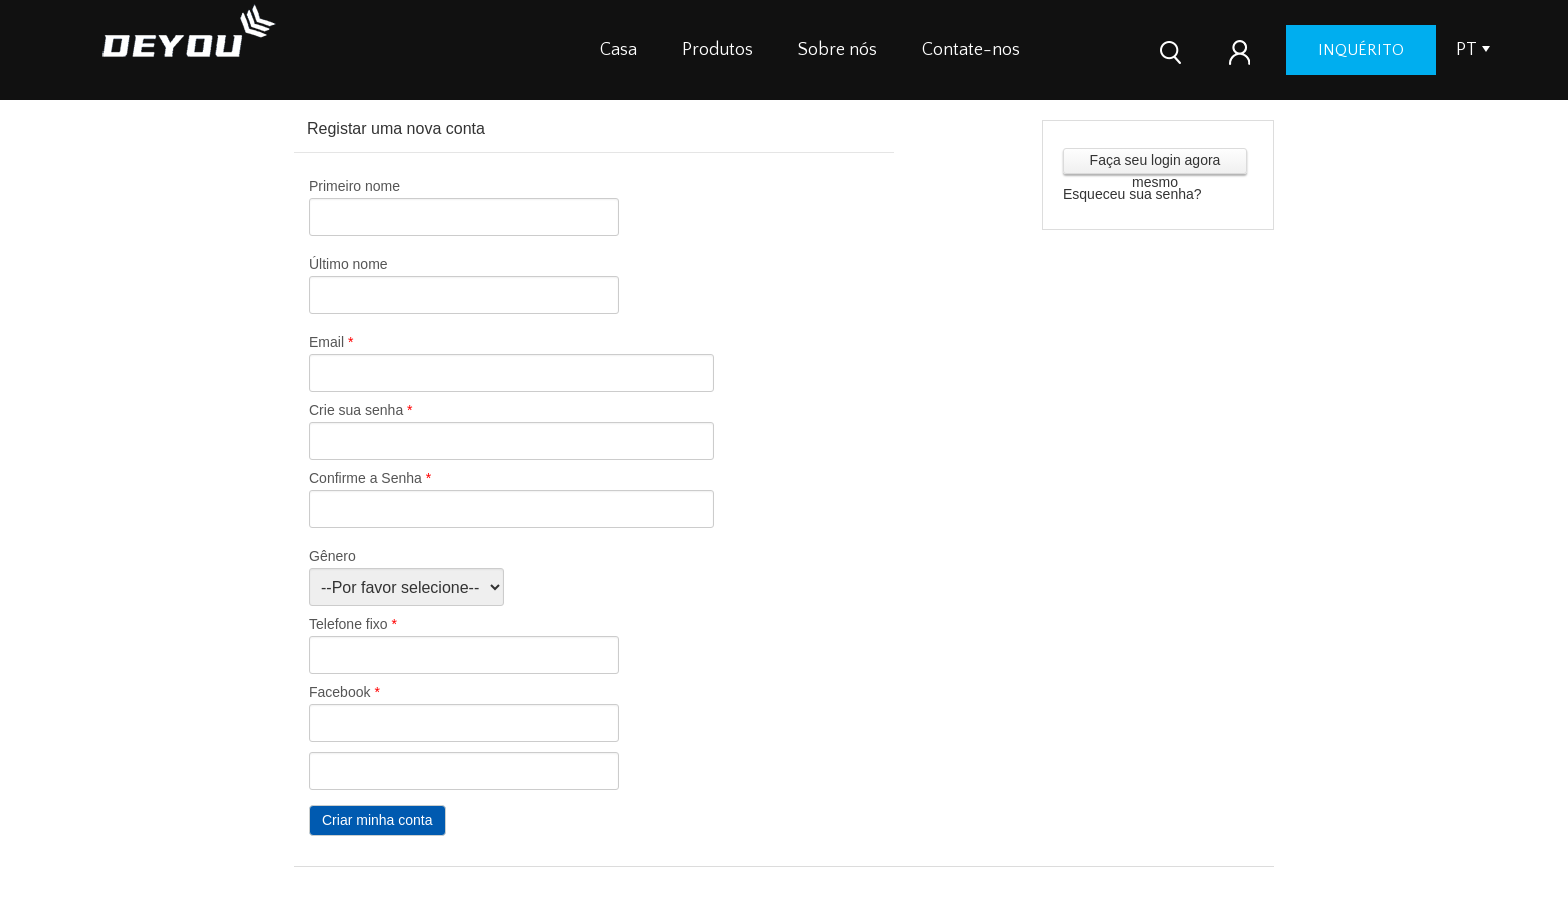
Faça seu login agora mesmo (1155, 163)
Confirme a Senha (370, 478)
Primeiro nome (354, 186)
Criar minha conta (377, 820)
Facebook (344, 692)
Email (331, 342)
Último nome (348, 264)
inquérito (1361, 50)
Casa (618, 50)
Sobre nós (837, 50)
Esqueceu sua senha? (1132, 194)
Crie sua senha (361, 410)
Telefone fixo (353, 624)
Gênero (332, 556)
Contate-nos (971, 50)
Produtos (717, 50)
